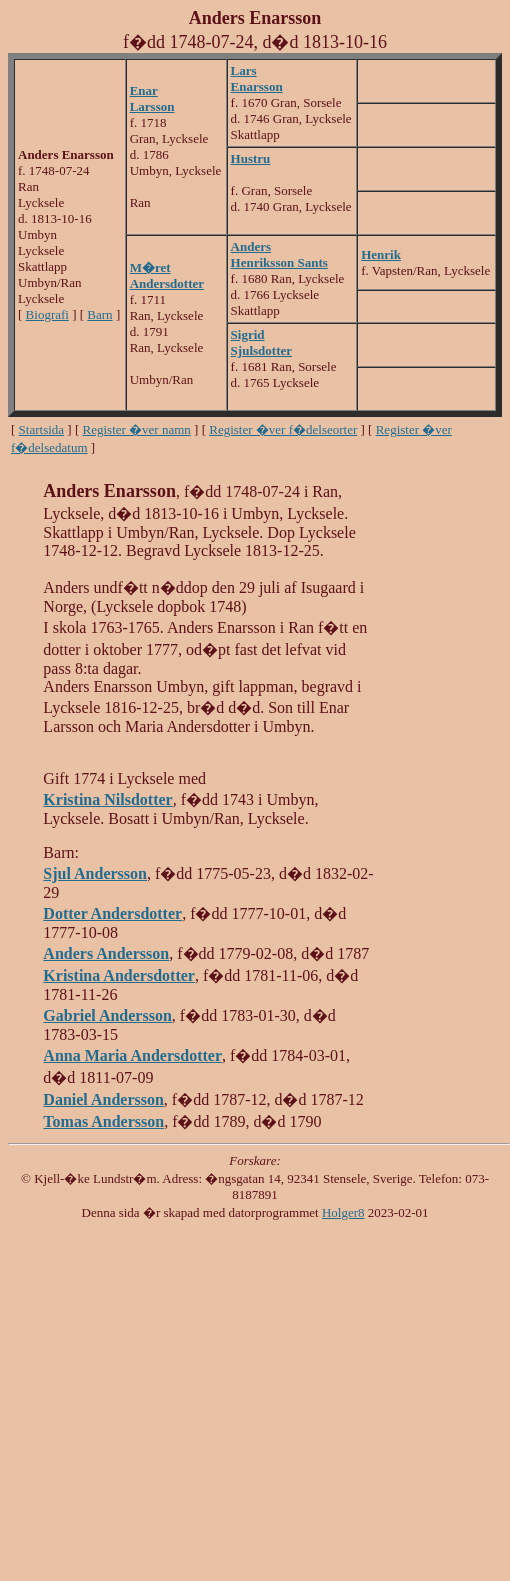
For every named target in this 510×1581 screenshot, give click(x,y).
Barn (99, 314)
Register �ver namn (137, 429)
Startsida (42, 429)
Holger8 (343, 1212)
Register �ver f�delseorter (283, 429)
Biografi (47, 314)
